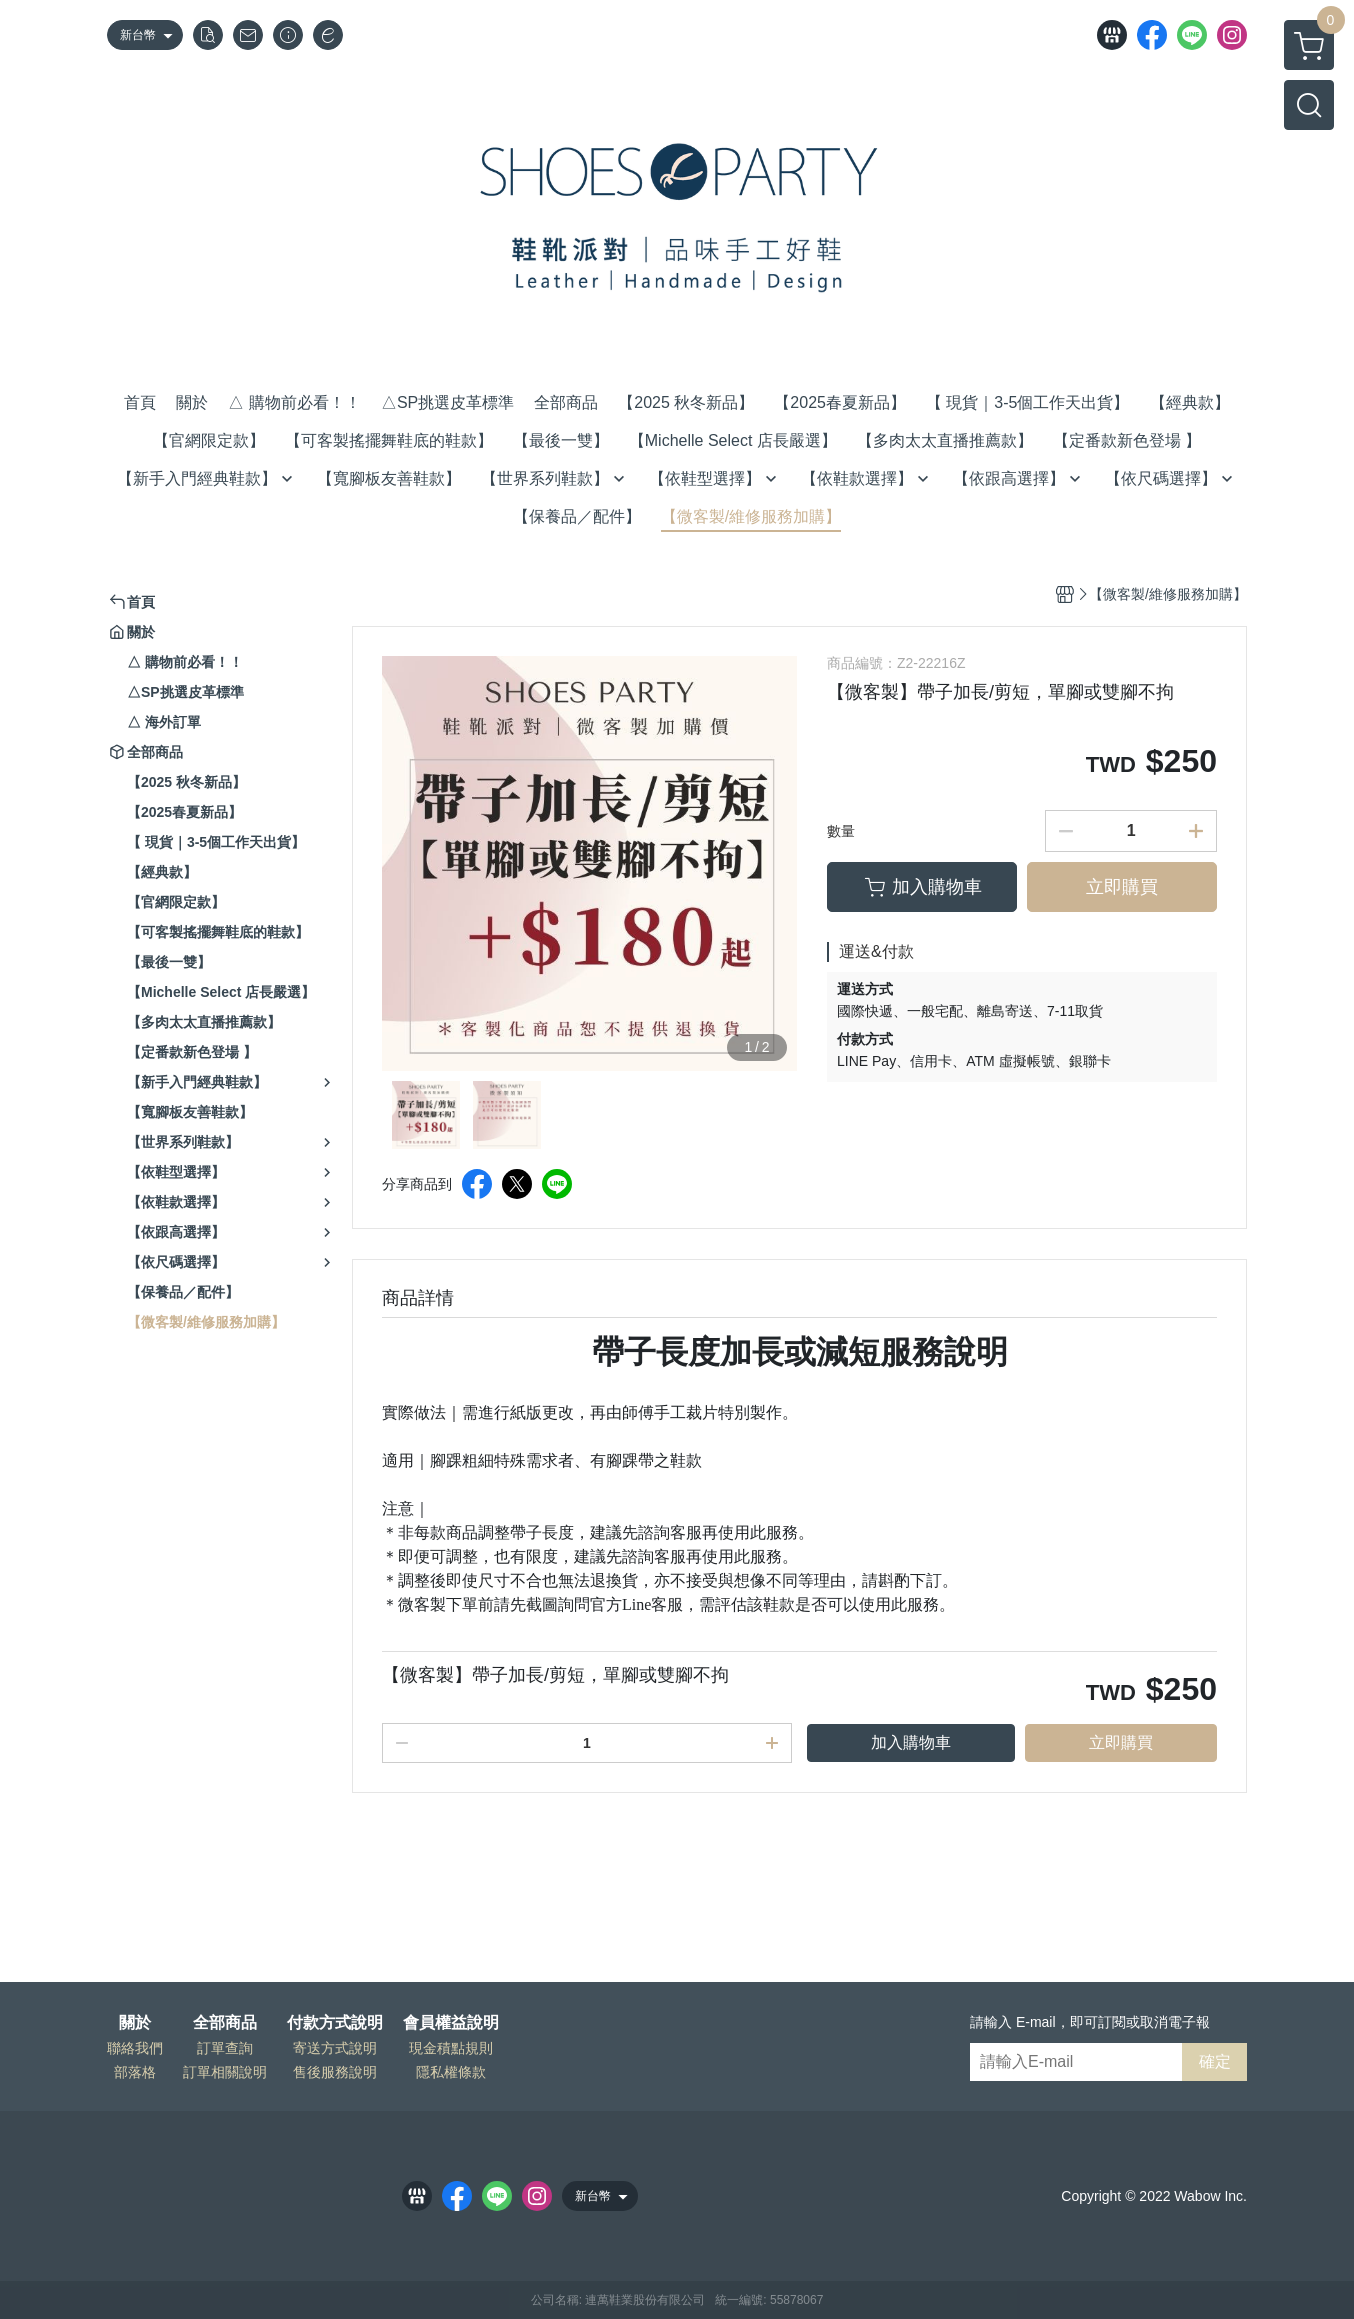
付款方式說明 (335, 2023)
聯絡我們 (135, 2048)
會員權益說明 (451, 2023)
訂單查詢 (225, 2048)
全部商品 (225, 2023)
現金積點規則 (451, 2048)
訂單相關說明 (225, 2072)
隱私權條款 (451, 2072)
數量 (841, 831)
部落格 (135, 2072)
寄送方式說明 (335, 2048)
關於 (135, 2023)
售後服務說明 (335, 2072)
